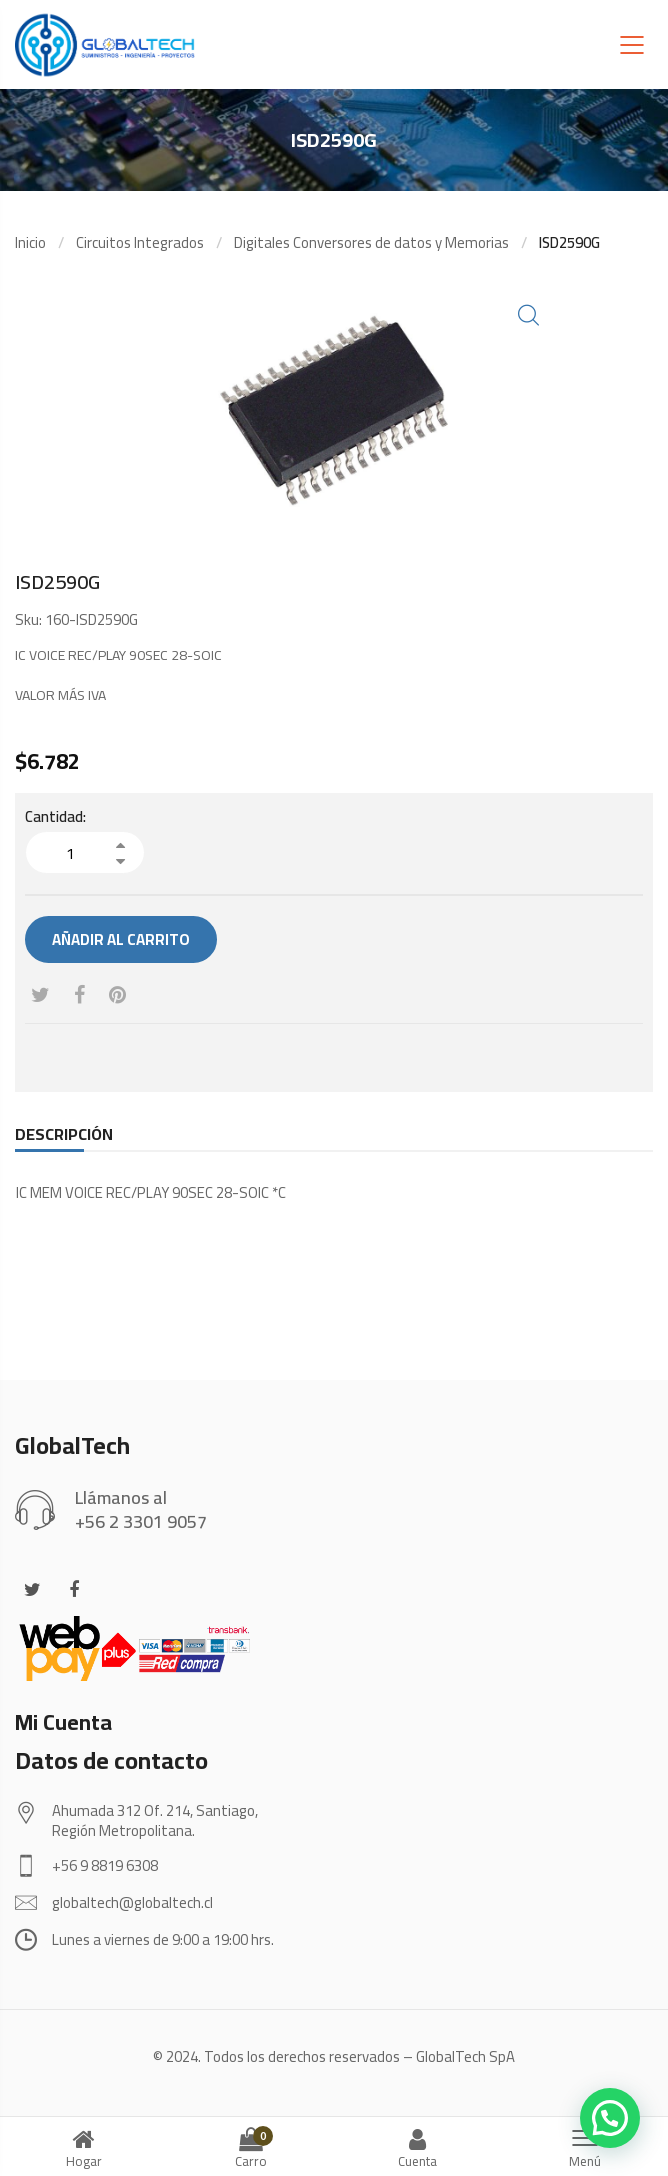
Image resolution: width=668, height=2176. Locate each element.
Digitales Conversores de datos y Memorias (371, 242)
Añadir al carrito (121, 939)
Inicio (30, 242)
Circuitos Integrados (140, 242)
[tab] (64, 1134)
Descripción (64, 1134)
